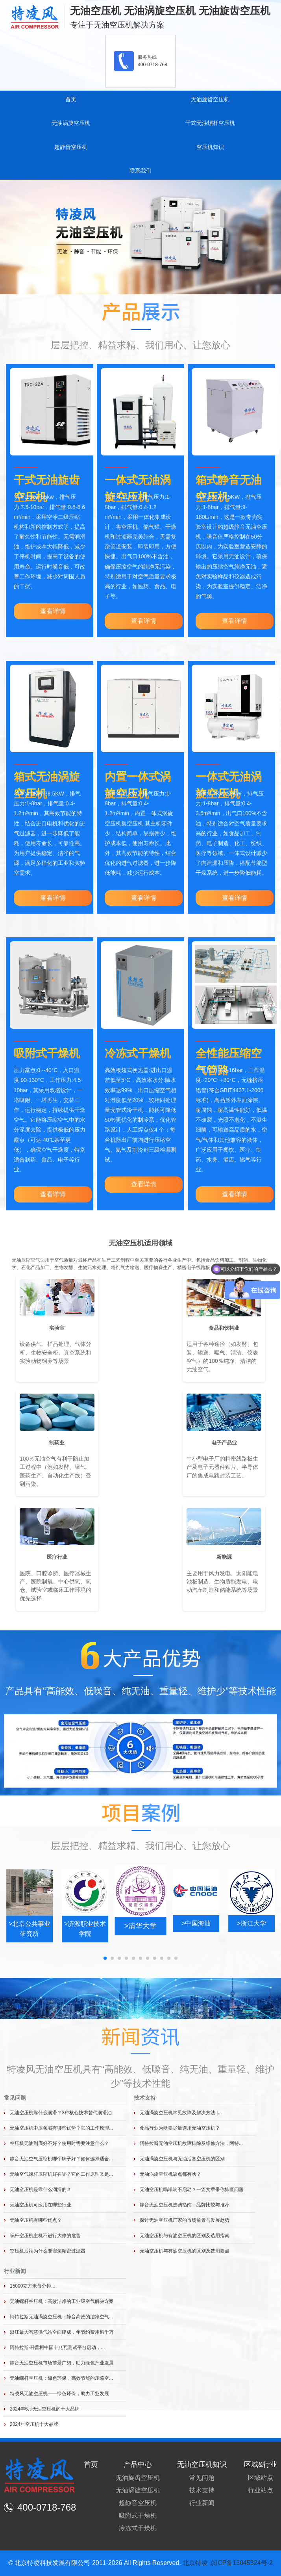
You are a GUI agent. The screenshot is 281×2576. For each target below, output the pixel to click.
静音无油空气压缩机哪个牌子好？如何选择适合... (61, 2159)
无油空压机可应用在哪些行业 (40, 2205)
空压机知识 (210, 147)
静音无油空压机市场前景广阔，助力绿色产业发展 (62, 2363)
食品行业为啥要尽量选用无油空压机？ (180, 2128)
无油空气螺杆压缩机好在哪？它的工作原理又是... (61, 2174)
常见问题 (15, 2098)
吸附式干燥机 (47, 1053)
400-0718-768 (152, 64)
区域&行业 (260, 2464)
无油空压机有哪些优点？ (36, 2220)
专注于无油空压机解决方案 (117, 24)
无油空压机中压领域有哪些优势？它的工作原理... (61, 2128)
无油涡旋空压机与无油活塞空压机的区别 (182, 2159)
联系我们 (140, 170)
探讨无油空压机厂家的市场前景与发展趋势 (184, 2220)
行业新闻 (15, 2271)
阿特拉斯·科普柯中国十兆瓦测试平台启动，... (57, 2347)
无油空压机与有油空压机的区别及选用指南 (184, 2235)
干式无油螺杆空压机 (210, 123)
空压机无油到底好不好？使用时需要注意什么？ (59, 2143)
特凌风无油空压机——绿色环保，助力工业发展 (59, 2393)
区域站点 (260, 2477)
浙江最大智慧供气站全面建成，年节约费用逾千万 (62, 2332)
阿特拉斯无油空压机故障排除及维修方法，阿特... (191, 2143)
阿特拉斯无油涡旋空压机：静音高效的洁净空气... (61, 2317)
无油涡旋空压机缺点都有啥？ (170, 2174)
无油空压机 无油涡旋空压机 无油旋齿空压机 (170, 11)
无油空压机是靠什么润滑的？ (40, 2189)
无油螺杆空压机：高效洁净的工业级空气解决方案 (62, 2301)
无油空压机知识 (202, 2464)
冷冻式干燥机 (138, 1053)
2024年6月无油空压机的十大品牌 (44, 2409)
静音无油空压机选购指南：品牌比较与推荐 (184, 2205)
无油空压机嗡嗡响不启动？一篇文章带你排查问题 (192, 2189)
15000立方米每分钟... (32, 2286)
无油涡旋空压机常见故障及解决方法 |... (181, 2112)
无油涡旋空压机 (71, 123)
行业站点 (260, 2490)
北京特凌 (195, 2562)
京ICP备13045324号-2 (241, 2562)
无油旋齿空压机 (210, 99)
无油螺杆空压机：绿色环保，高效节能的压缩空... (61, 2378)
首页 (70, 99)
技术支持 (145, 2098)
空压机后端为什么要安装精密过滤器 (47, 2251)
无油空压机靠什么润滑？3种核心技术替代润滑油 (61, 2112)
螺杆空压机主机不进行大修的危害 (45, 2235)
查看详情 (52, 611)
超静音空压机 (70, 147)
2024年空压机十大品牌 (34, 2424)
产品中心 (138, 2464)
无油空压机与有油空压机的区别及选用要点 (184, 2251)
